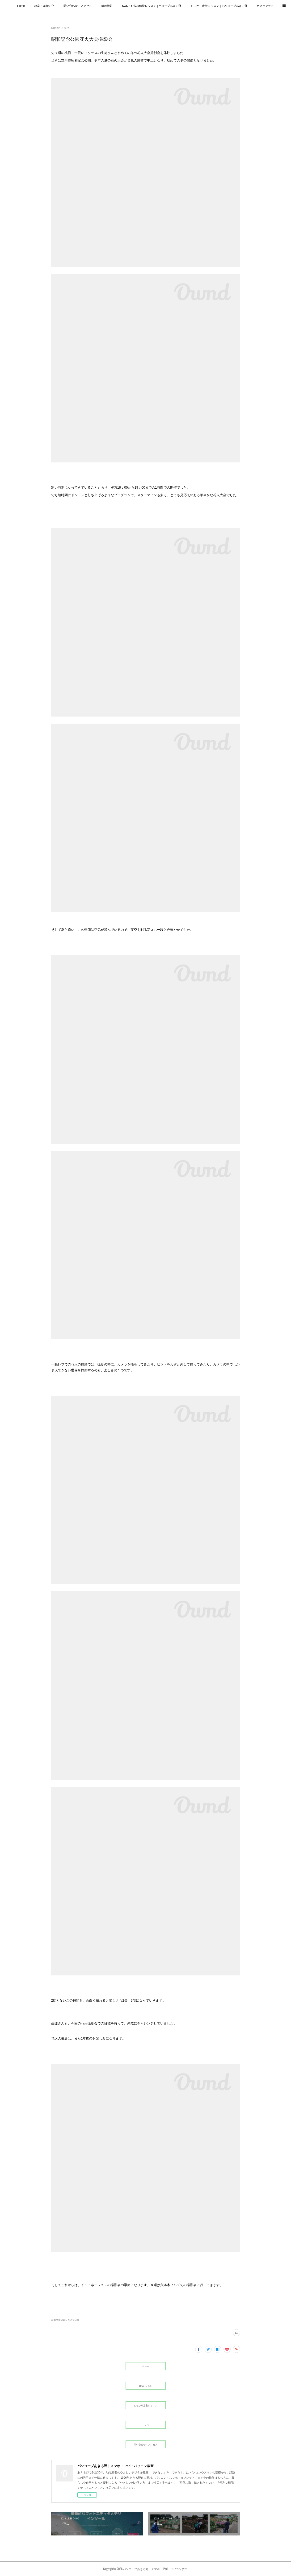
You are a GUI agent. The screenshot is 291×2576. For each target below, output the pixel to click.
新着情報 (107, 6)
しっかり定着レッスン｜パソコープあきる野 (219, 6)
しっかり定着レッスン (145, 2405)
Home (21, 6)
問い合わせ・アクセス (77, 6)
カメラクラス (265, 6)
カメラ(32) (73, 2320)
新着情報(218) (58, 2320)
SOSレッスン (145, 2385)
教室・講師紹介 (44, 6)
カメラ (145, 2425)
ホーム (145, 2366)
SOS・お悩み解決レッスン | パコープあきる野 (151, 6)
